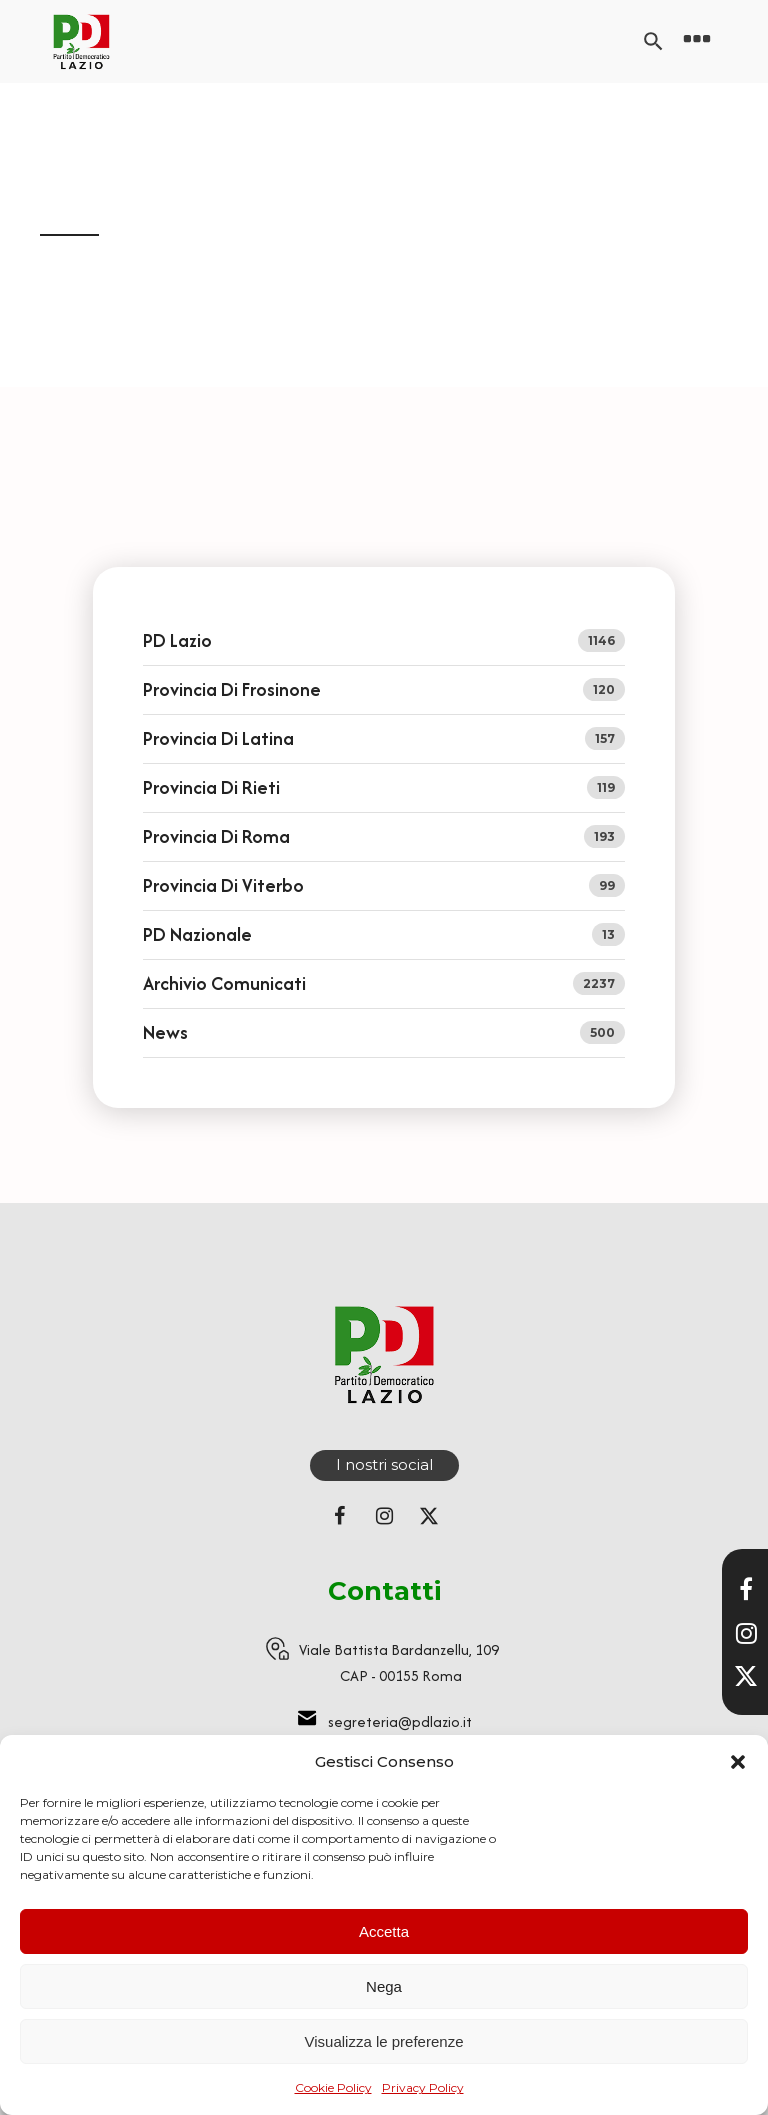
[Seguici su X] (746, 1676)
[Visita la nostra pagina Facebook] (746, 1589)
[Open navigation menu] (697, 42)
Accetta (384, 1931)
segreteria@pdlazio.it (400, 1721)
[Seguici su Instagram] (384, 1516)
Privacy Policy (423, 2087)
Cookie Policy (333, 2087)
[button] (738, 1762)
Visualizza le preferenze (384, 2041)
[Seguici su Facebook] (339, 1516)
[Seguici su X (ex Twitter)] (429, 1516)
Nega (384, 1986)
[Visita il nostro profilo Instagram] (746, 1633)
